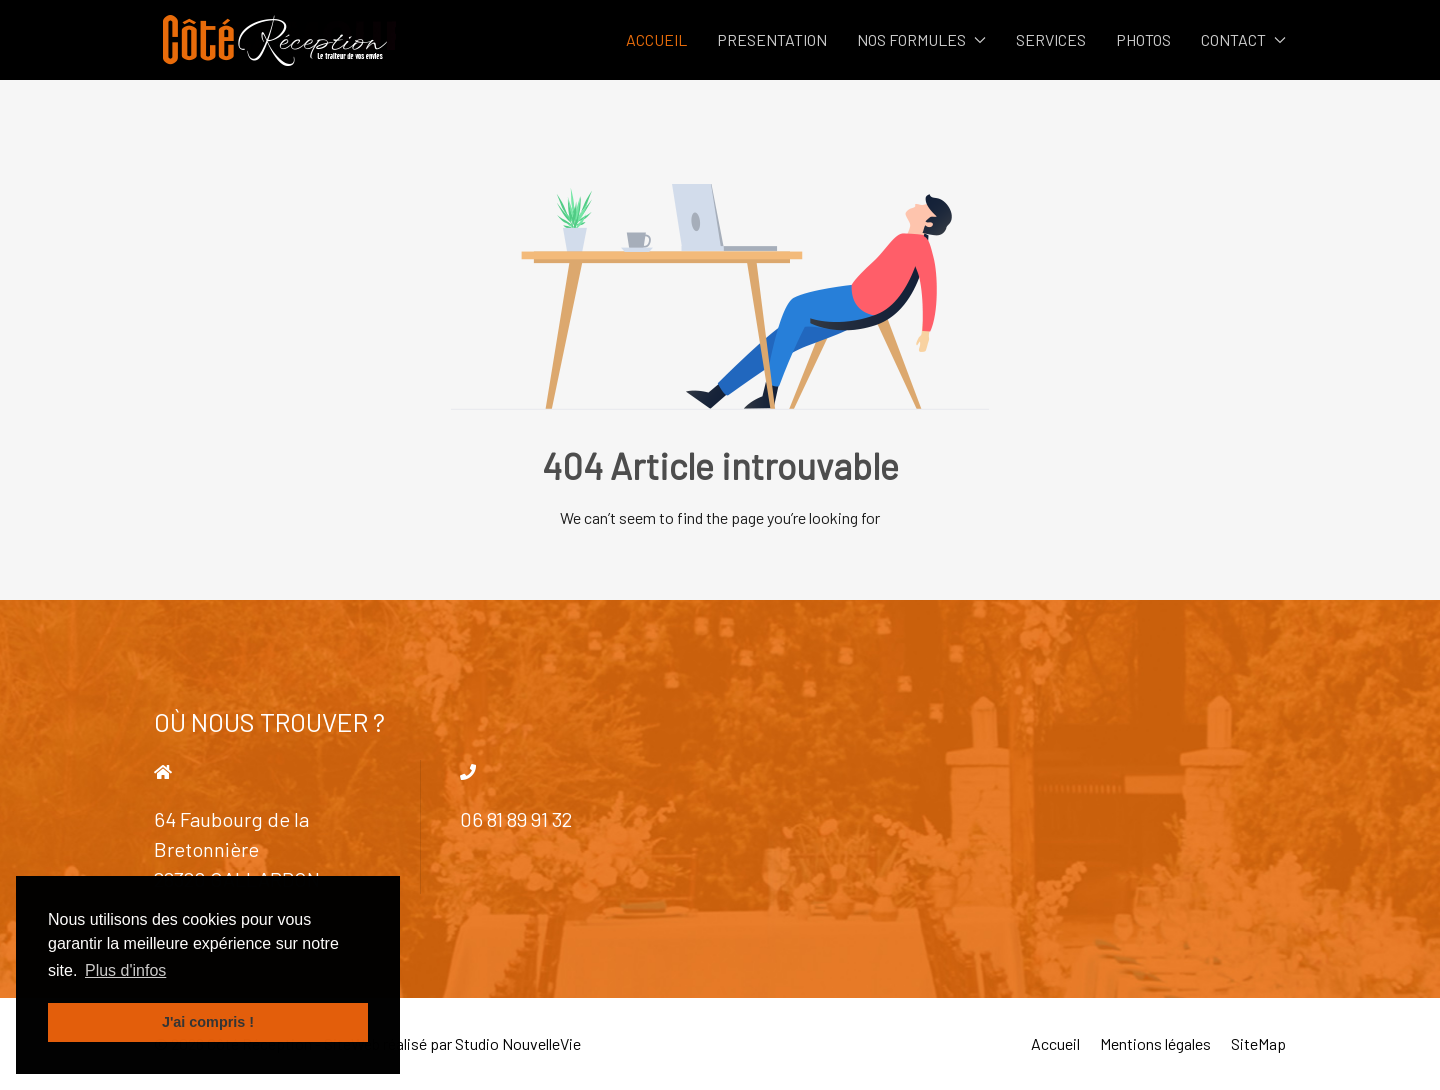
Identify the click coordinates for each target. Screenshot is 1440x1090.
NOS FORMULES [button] (921, 39)
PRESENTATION (772, 39)
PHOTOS (1143, 39)
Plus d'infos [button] (125, 970)
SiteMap (1258, 1043)
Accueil (1055, 1043)
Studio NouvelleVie (518, 1043)
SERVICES (1051, 39)
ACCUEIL (656, 39)
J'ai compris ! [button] (208, 1022)
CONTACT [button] (1243, 39)
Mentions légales (1155, 1043)
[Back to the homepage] (275, 40)
